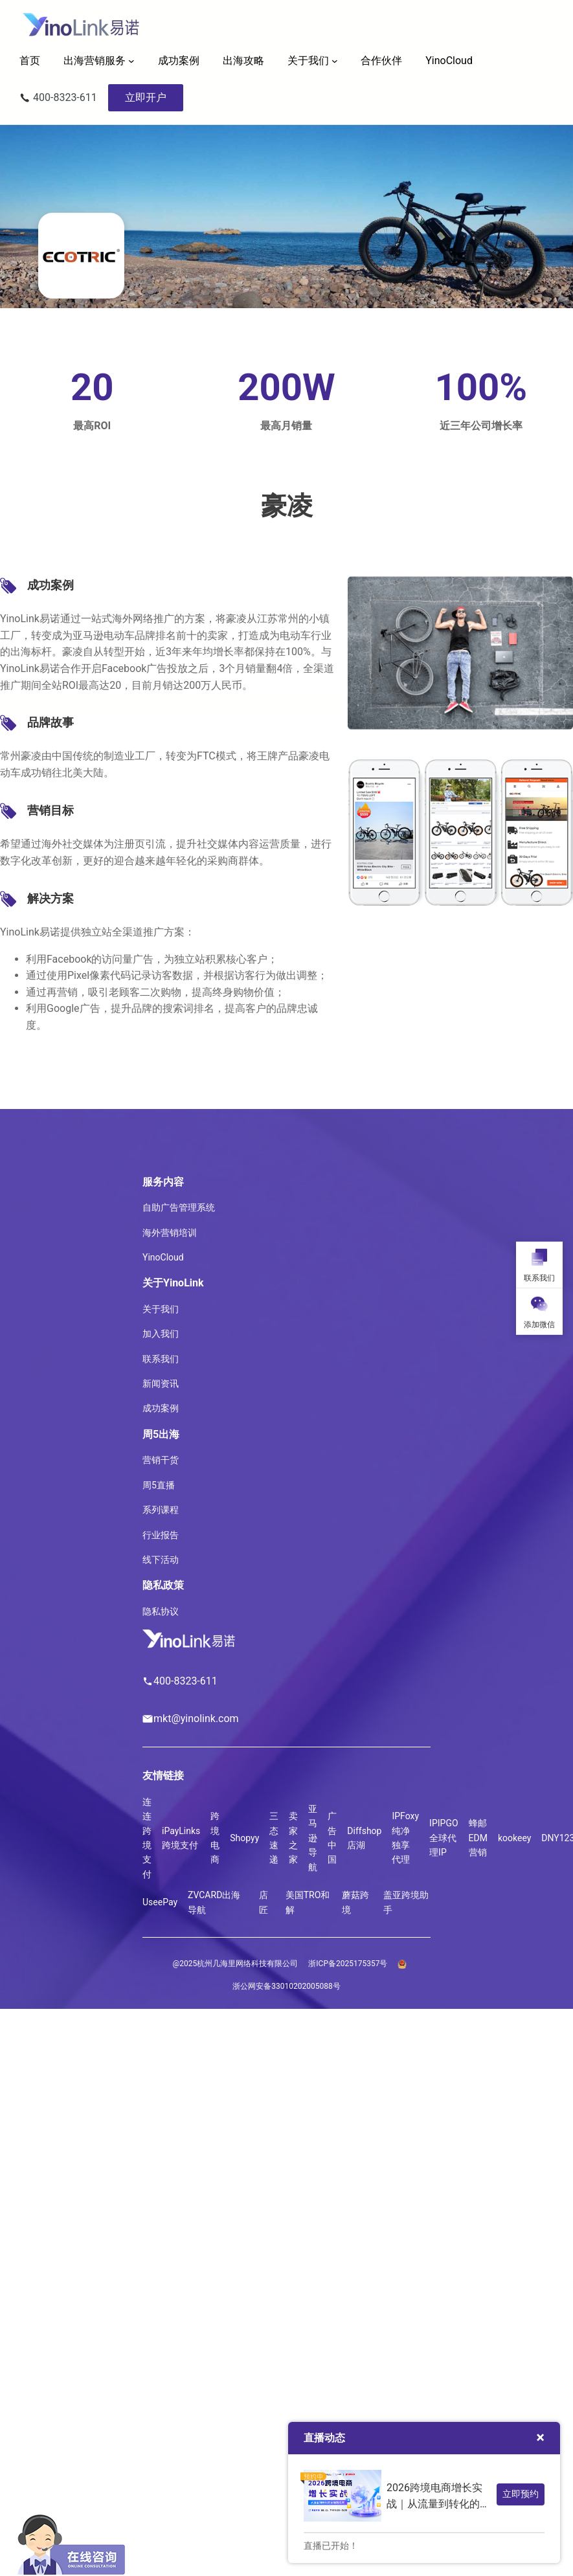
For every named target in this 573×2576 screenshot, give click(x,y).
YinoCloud (163, 1257)
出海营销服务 (94, 60)
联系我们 (160, 1359)
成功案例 (160, 1408)
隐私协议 (160, 1611)
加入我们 (160, 1333)
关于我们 (308, 60)
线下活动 (160, 1559)
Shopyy (244, 1838)
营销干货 (160, 1460)
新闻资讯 (160, 1383)
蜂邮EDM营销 (478, 1837)
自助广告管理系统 (178, 1207)
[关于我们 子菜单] (334, 61)
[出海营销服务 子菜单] (131, 61)
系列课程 (160, 1510)
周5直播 (158, 1485)
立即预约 (520, 2494)
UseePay (159, 1902)
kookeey (514, 1838)
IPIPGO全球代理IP (443, 1837)
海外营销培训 (169, 1232)
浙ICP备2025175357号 (347, 1963)
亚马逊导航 (312, 1838)
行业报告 (160, 1535)
